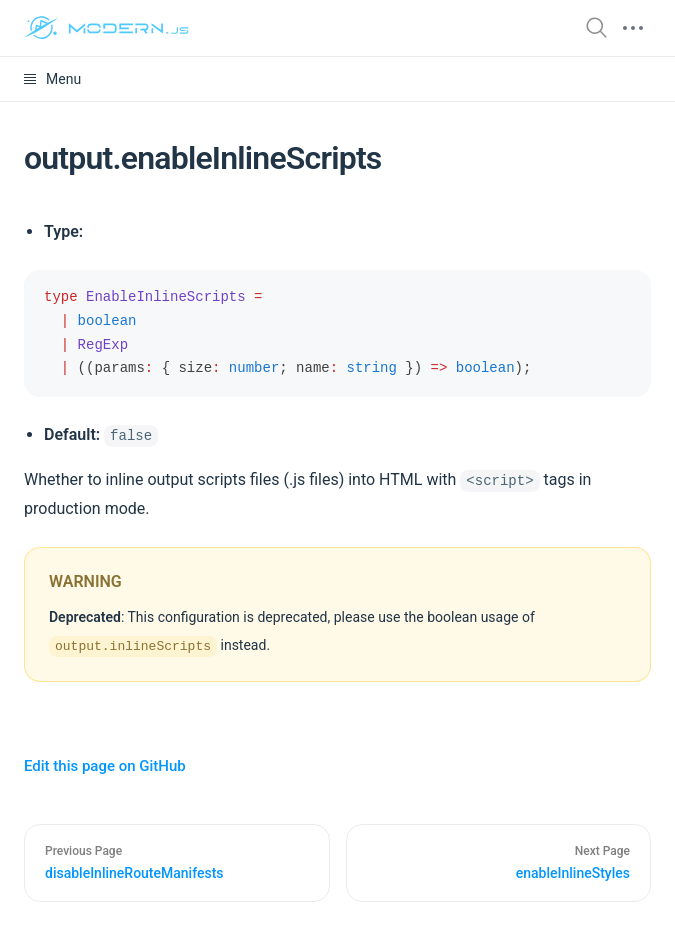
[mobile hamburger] (633, 28)
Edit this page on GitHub (105, 766)
